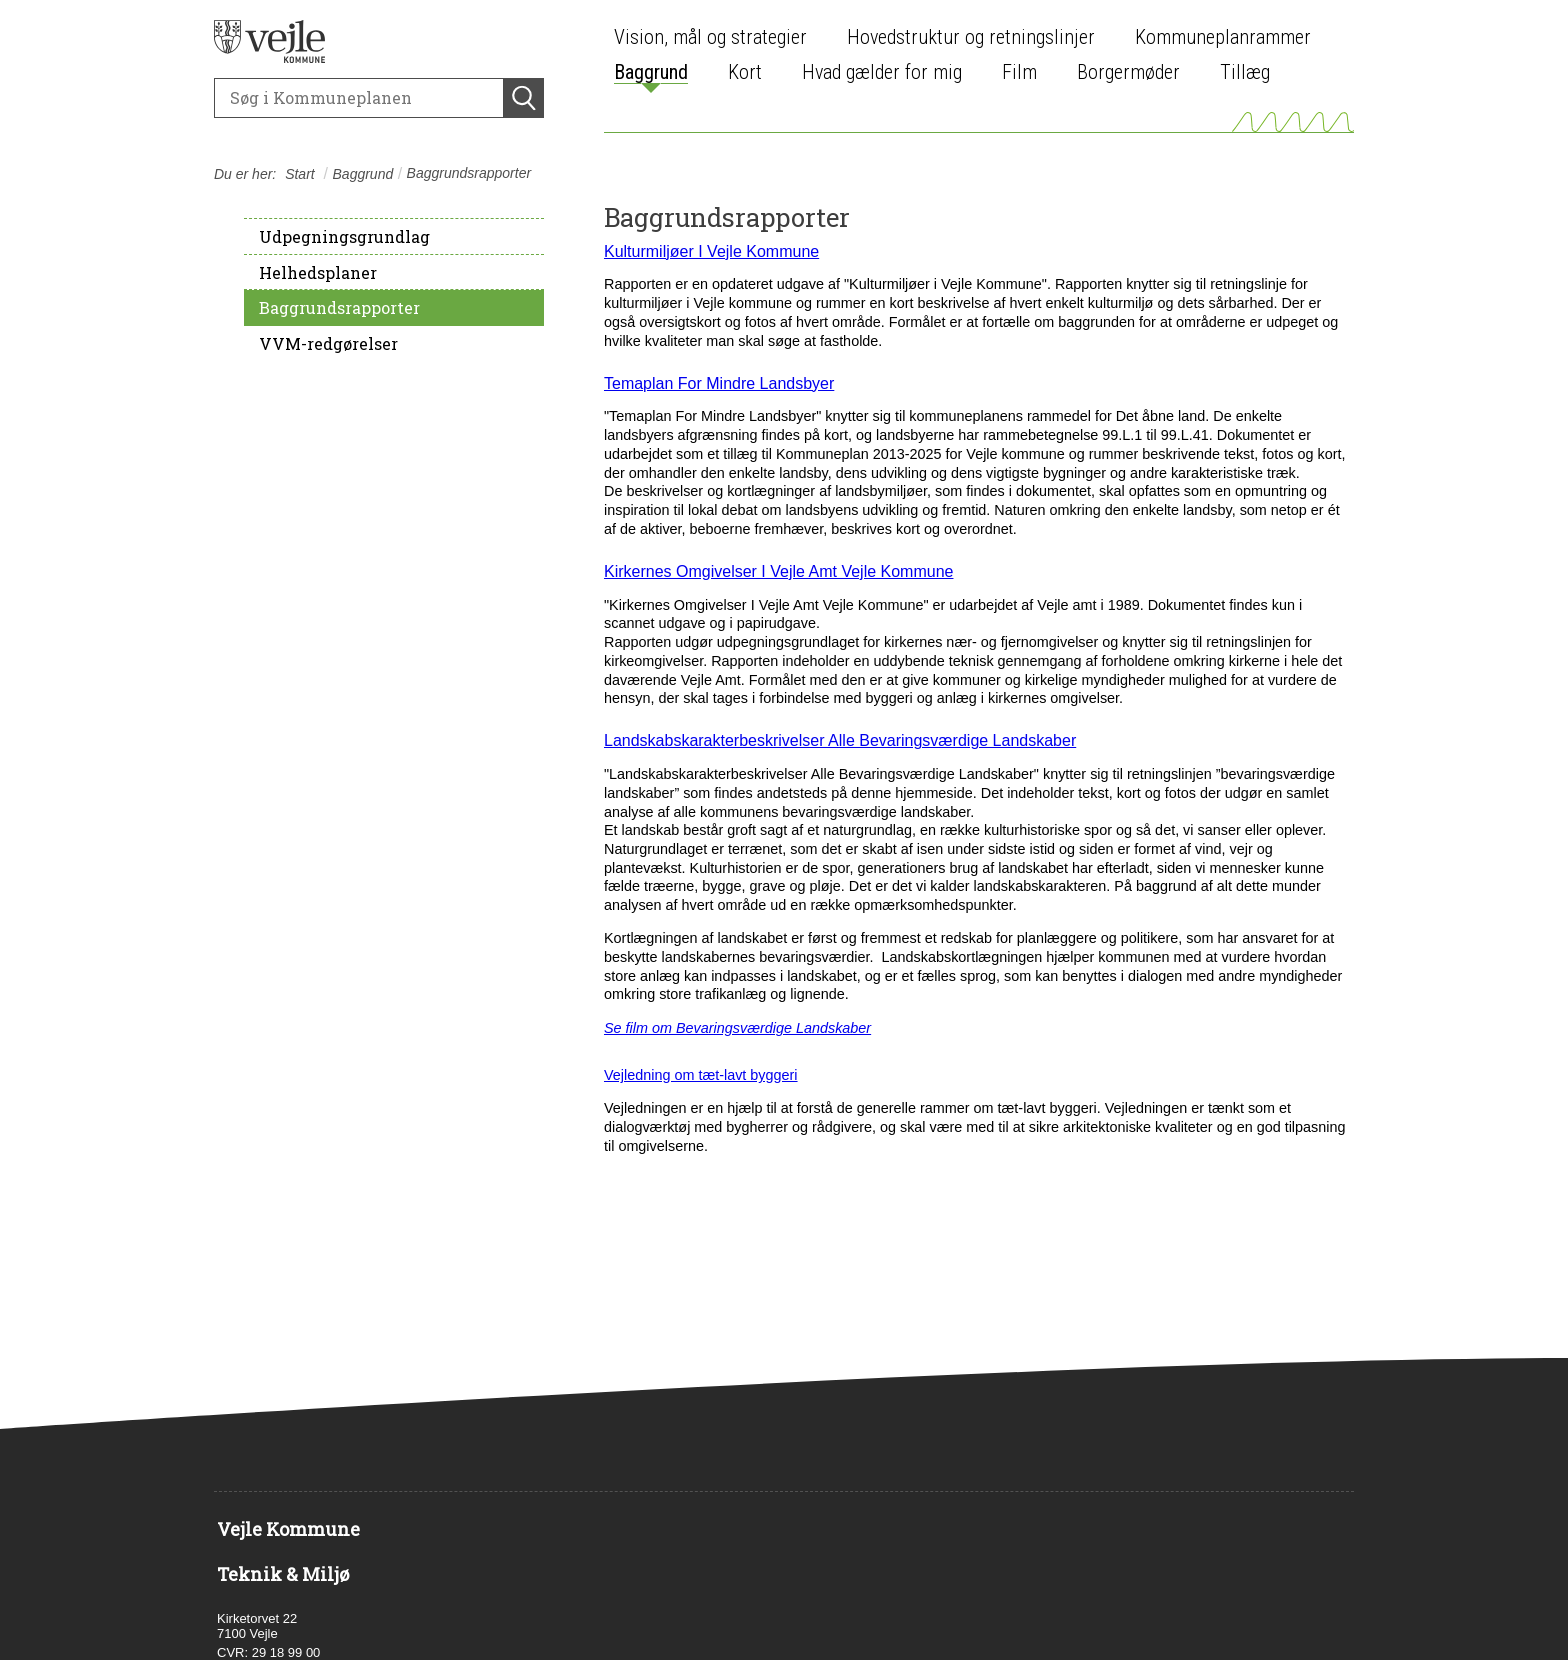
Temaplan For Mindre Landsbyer (719, 383)
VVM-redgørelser (328, 343)
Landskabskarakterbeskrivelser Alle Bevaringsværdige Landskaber (840, 740)
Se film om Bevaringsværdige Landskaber (737, 1028)
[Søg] (359, 98)
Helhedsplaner (318, 272)
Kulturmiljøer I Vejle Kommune (711, 251)
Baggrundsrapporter (339, 307)
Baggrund (363, 174)
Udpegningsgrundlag (344, 236)
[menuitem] (715, 37)
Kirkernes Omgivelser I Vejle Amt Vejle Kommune (778, 571)
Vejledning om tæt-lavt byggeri (701, 1075)
